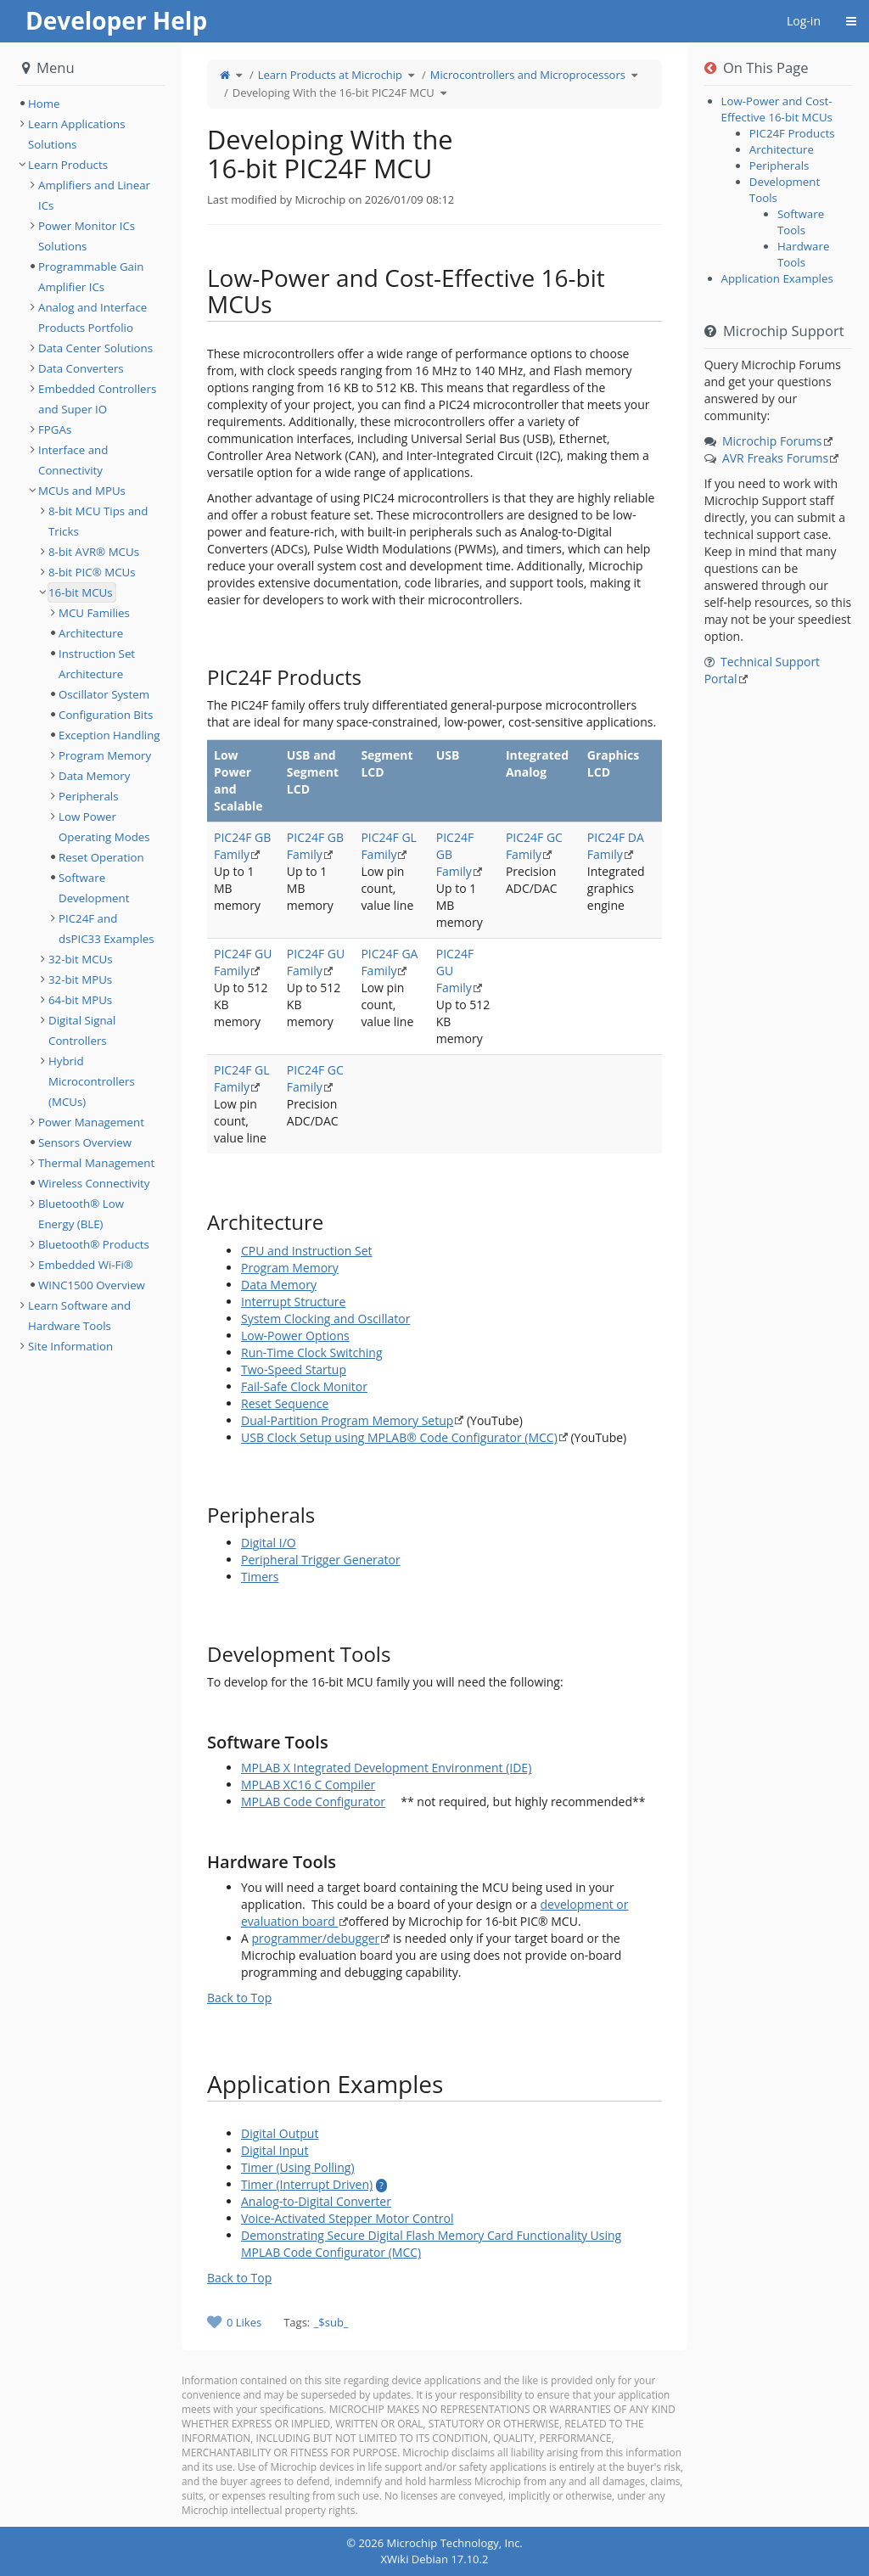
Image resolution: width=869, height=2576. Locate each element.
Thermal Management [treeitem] (96, 1162)
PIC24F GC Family (534, 845)
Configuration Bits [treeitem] (106, 714)
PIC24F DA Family (615, 845)
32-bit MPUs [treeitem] (80, 979)
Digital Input (274, 2150)
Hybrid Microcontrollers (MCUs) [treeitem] (91, 1081)
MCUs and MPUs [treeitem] (82, 490)
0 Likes (244, 2322)
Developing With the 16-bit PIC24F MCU (333, 92)
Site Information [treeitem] (70, 1346)
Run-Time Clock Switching (312, 1352)
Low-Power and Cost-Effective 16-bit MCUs (777, 109)
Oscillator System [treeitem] (104, 694)
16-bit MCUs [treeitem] (80, 592)
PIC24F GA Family (389, 962)
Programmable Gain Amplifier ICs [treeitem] (90, 277)
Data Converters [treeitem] (81, 368)
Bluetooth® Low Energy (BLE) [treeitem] (81, 1214)
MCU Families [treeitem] (94, 612)
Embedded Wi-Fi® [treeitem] (85, 1264)
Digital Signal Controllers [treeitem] (81, 1030)
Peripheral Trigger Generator (321, 1560)
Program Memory (290, 1268)
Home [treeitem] (44, 103)
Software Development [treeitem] (94, 888)
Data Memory (279, 1285)
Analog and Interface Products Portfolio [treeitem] (92, 317)
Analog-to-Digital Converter (316, 2201)
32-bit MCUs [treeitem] (80, 959)
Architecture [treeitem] (91, 633)
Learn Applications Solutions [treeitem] (77, 134)
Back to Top (239, 1998)
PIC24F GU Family (243, 962)
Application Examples (777, 278)
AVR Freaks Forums (775, 458)
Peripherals (779, 165)
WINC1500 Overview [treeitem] (91, 1285)
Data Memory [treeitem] (94, 775)
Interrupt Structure (293, 1302)
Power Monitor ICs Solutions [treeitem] (86, 236)
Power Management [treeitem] (91, 1122)
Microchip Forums (772, 441)
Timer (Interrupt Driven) (307, 2184)
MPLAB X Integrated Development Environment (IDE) (386, 1767)
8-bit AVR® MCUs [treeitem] (93, 551)
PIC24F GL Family (389, 845)
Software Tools (800, 222)
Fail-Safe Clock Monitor (304, 1386)
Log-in (804, 21)
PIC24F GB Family (242, 845)
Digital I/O (268, 1543)
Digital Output (279, 2133)
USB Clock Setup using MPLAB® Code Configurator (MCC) (399, 1437)
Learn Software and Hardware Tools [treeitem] (79, 1315)
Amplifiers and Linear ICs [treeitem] (94, 195)
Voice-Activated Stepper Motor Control (347, 2218)
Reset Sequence (284, 1403)
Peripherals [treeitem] (89, 796)
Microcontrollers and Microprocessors (527, 74)
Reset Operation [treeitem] (101, 857)
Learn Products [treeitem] (68, 164)
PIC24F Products (792, 133)
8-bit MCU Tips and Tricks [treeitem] (98, 521)
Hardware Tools (803, 254)
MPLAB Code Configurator (313, 1801)
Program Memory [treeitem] (105, 755)
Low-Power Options (295, 1335)
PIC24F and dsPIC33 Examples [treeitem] (106, 928)
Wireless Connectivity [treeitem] (94, 1183)
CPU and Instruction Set (307, 1251)
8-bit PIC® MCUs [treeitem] (92, 572)
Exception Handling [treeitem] (109, 735)
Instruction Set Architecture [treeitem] (97, 664)
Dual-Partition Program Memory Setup (347, 1420)
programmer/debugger (316, 1938)
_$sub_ (331, 2322)
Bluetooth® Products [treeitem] (93, 1244)
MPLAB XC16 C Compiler (308, 1784)
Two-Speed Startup (293, 1369)
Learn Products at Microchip (330, 74)
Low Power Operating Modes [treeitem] (104, 827)
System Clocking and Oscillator (325, 1318)
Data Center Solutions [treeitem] (95, 348)
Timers (259, 1577)
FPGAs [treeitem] (54, 429)
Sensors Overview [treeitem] (85, 1142)
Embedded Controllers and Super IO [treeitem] (97, 399)
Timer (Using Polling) (298, 2167)
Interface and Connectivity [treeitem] (73, 460)
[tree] (91, 103)
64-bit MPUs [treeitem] (80, 999)
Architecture (781, 149)
